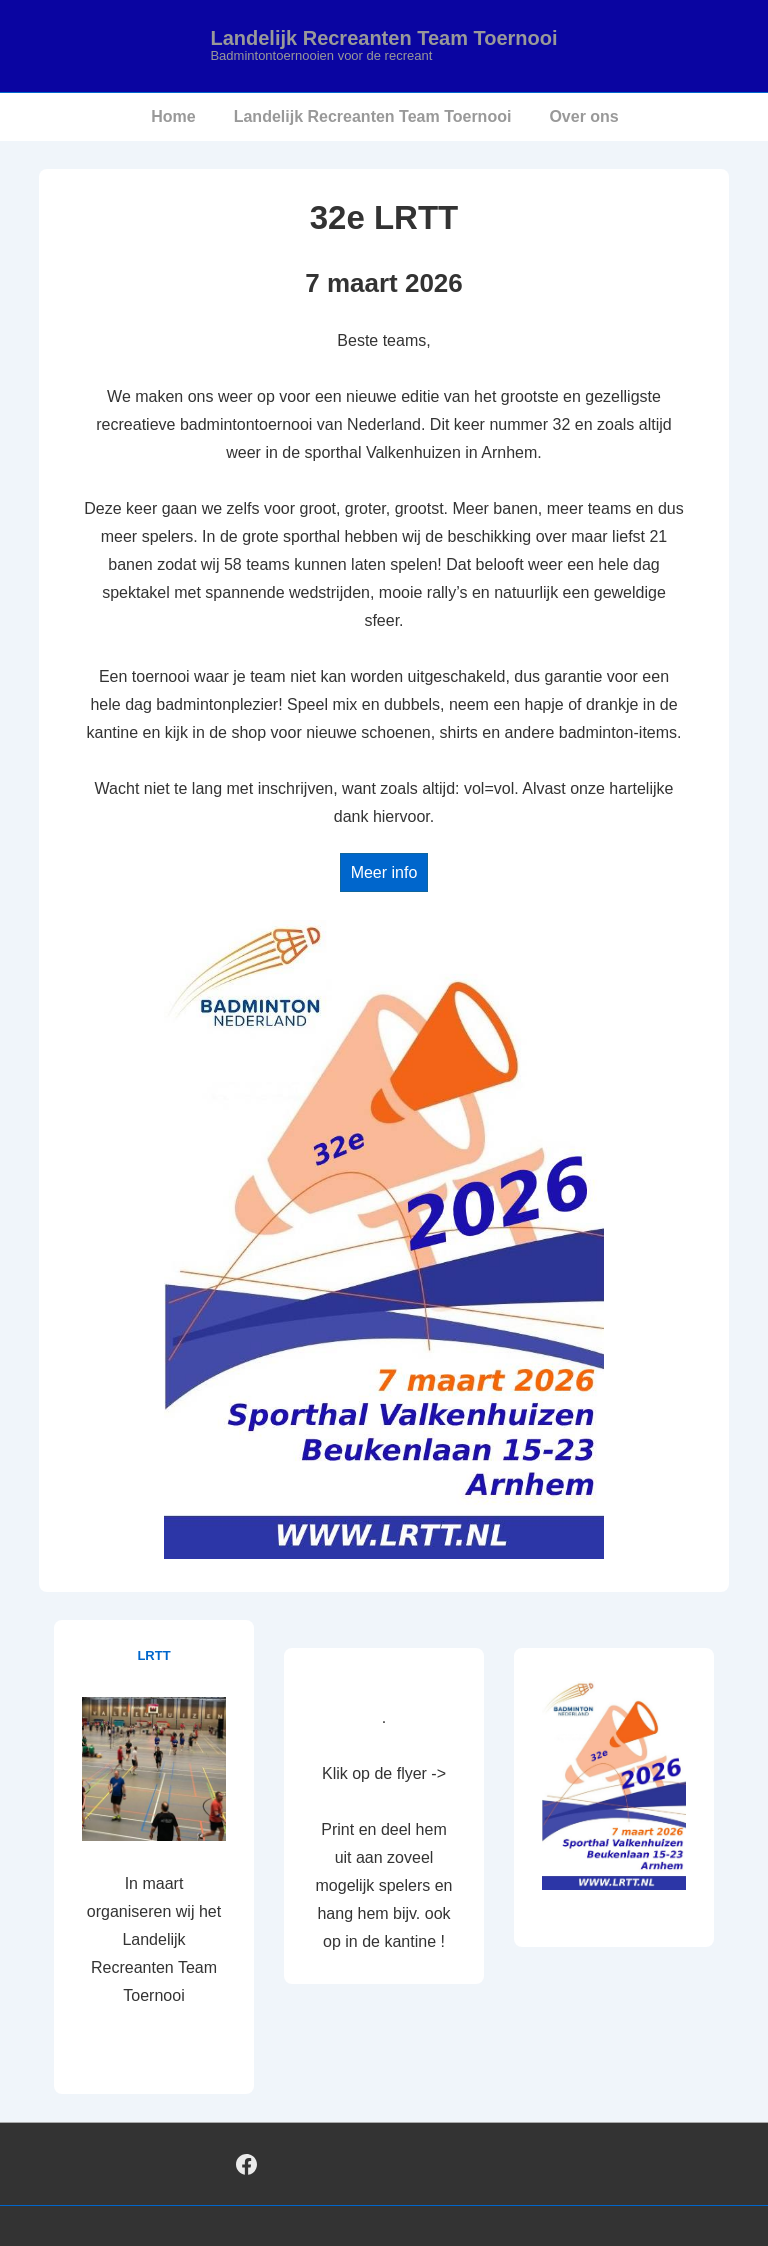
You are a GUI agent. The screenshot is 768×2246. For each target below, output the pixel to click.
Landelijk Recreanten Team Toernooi (383, 38)
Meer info (384, 872)
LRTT (153, 1655)
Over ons (583, 116)
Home (173, 116)
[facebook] (247, 2164)
